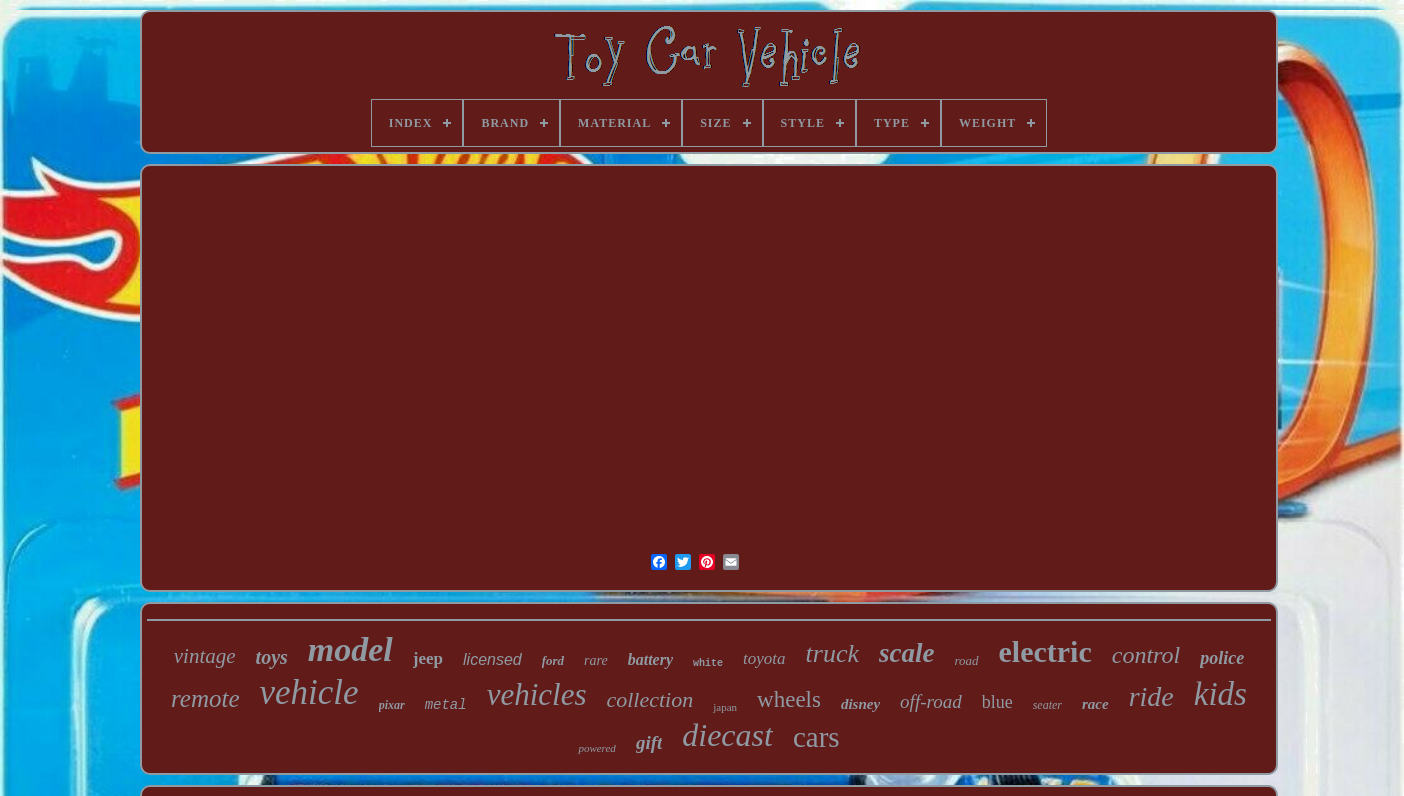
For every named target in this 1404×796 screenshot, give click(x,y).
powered (596, 748)
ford (553, 660)
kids (1220, 694)
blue (997, 702)
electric (1045, 651)
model (350, 649)
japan (725, 707)
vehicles (537, 694)
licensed (492, 659)
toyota (764, 658)
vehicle (309, 692)
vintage (205, 656)
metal (446, 705)
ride (1151, 696)
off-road (931, 701)
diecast (727, 735)
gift (649, 742)
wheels (789, 699)
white (708, 663)
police (1222, 658)
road (966, 660)
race (1095, 704)
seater (1047, 705)
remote (205, 698)
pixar (392, 705)
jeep (428, 658)
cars (816, 737)
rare (596, 660)
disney (860, 704)
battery (650, 659)
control (1146, 655)
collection (649, 699)
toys (272, 657)
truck (832, 653)
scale (906, 653)
